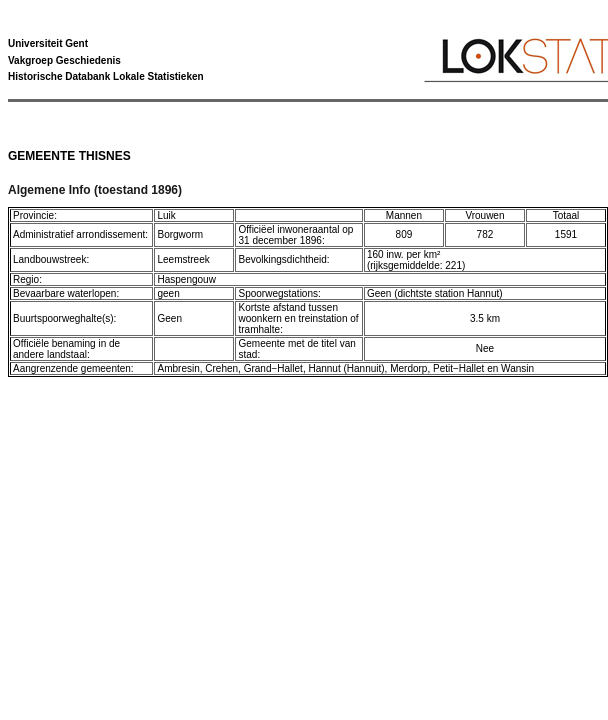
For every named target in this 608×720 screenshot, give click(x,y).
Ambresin (178, 368)
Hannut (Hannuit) (346, 368)
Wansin (517, 368)
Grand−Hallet (273, 368)
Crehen (221, 368)
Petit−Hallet (458, 368)
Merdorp (408, 368)
